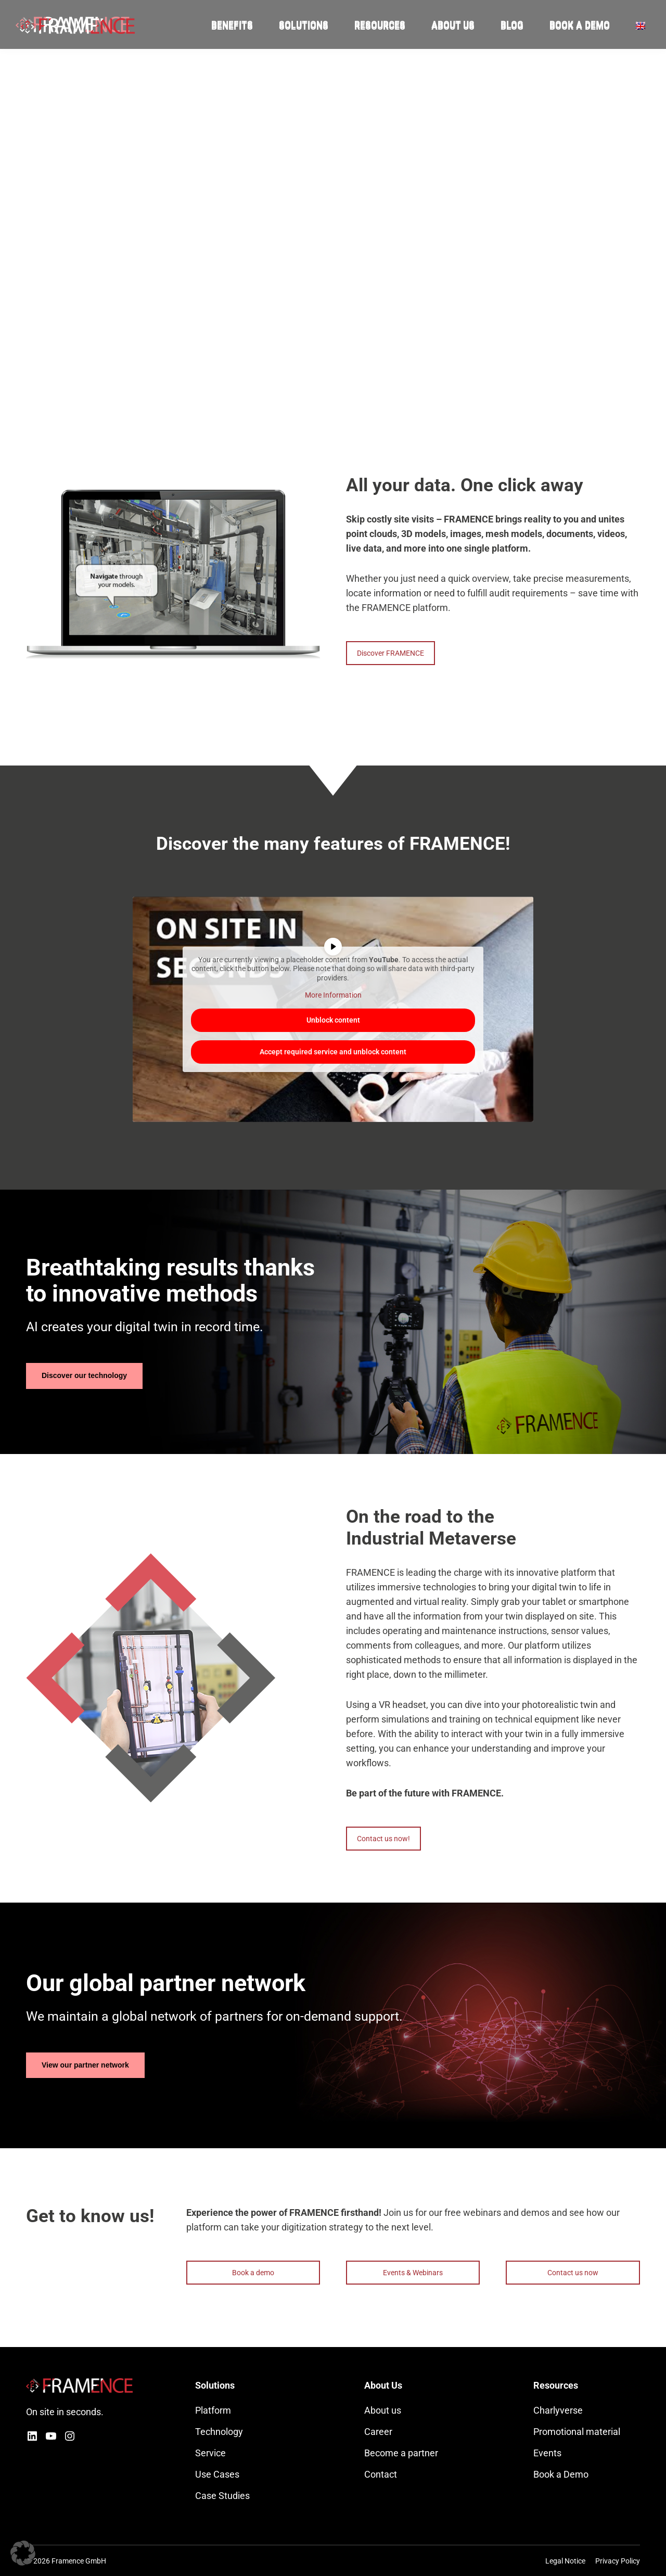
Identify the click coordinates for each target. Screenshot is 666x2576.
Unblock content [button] (333, 1019)
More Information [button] (333, 995)
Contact (380, 2474)
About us (382, 2410)
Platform (213, 2410)
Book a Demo (560, 2474)
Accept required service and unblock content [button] (333, 1051)
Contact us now (572, 2272)
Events (547, 2452)
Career (378, 2431)
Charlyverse (558, 2410)
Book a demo (253, 2272)
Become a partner (401, 2452)
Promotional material (576, 2431)
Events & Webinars (413, 2272)
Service (210, 2452)
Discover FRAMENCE (390, 653)
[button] (23, 2553)
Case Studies (222, 2495)
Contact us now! (383, 1838)
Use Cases (217, 2474)
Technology (219, 2431)
